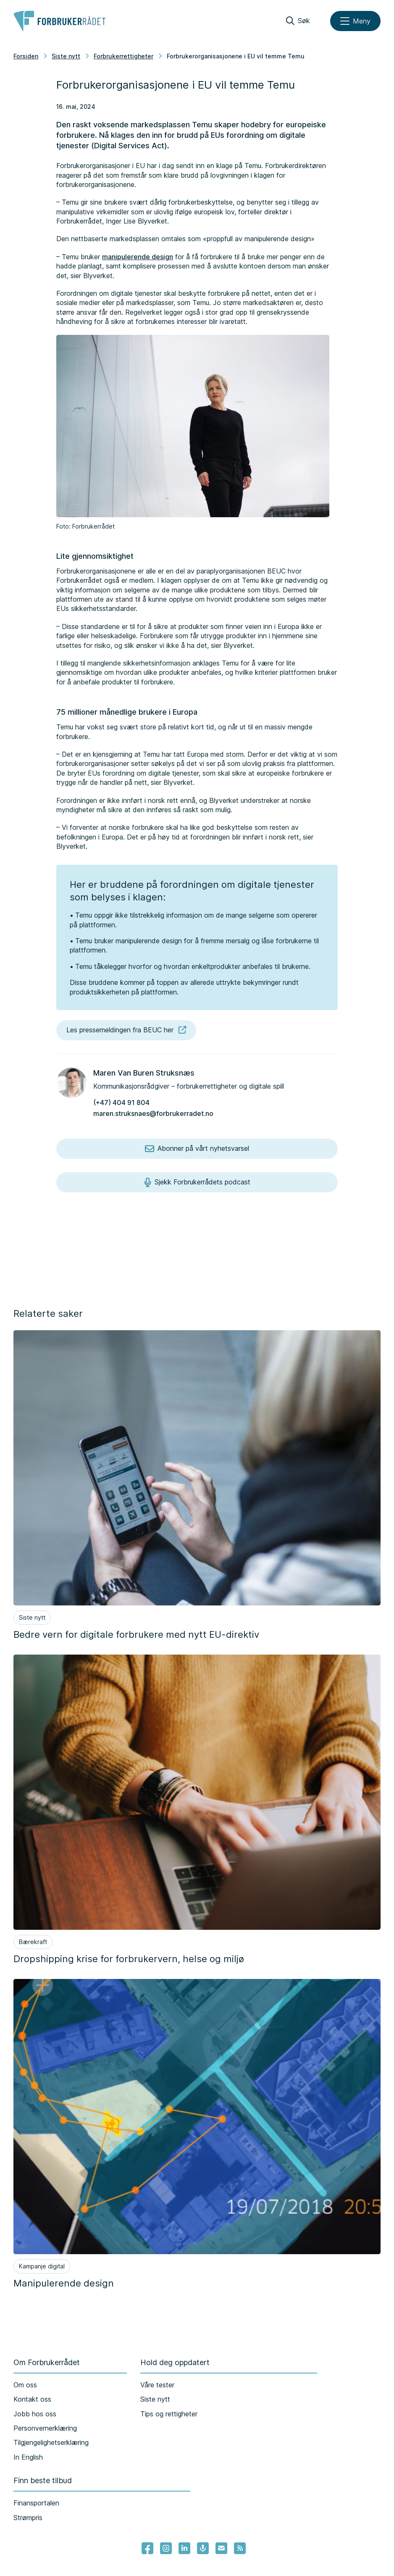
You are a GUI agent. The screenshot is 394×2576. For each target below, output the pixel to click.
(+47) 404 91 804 (121, 1102)
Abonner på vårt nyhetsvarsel (197, 1148)
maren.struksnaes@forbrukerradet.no (153, 1113)
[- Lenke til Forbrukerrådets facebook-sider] (147, 2548)
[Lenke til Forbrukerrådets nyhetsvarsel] (221, 2548)
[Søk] (298, 21)
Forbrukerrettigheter (123, 56)
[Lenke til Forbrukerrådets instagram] (166, 2548)
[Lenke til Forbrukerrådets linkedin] (184, 2548)
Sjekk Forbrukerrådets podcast (197, 1182)
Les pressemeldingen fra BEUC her (126, 1030)
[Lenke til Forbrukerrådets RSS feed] (240, 2548)
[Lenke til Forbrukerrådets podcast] (203, 2548)
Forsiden (25, 56)
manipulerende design (137, 257)
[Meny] (355, 21)
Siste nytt (66, 56)
